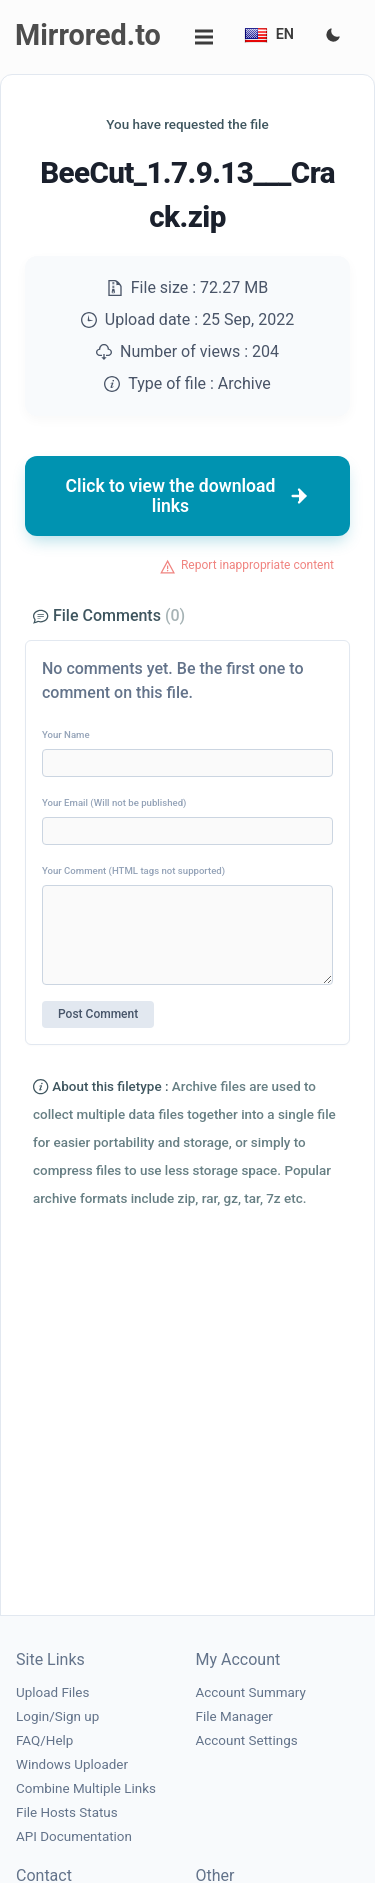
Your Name (66, 734)
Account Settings (247, 1740)
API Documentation (74, 1836)
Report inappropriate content (257, 565)
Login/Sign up (57, 1716)
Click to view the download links (188, 496)
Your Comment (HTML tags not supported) (133, 870)
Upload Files (52, 1692)
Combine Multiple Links (86, 1788)
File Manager (234, 1716)
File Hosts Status (67, 1812)
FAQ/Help (44, 1740)
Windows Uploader (72, 1764)
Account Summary (251, 1692)
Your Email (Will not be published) (114, 802)
